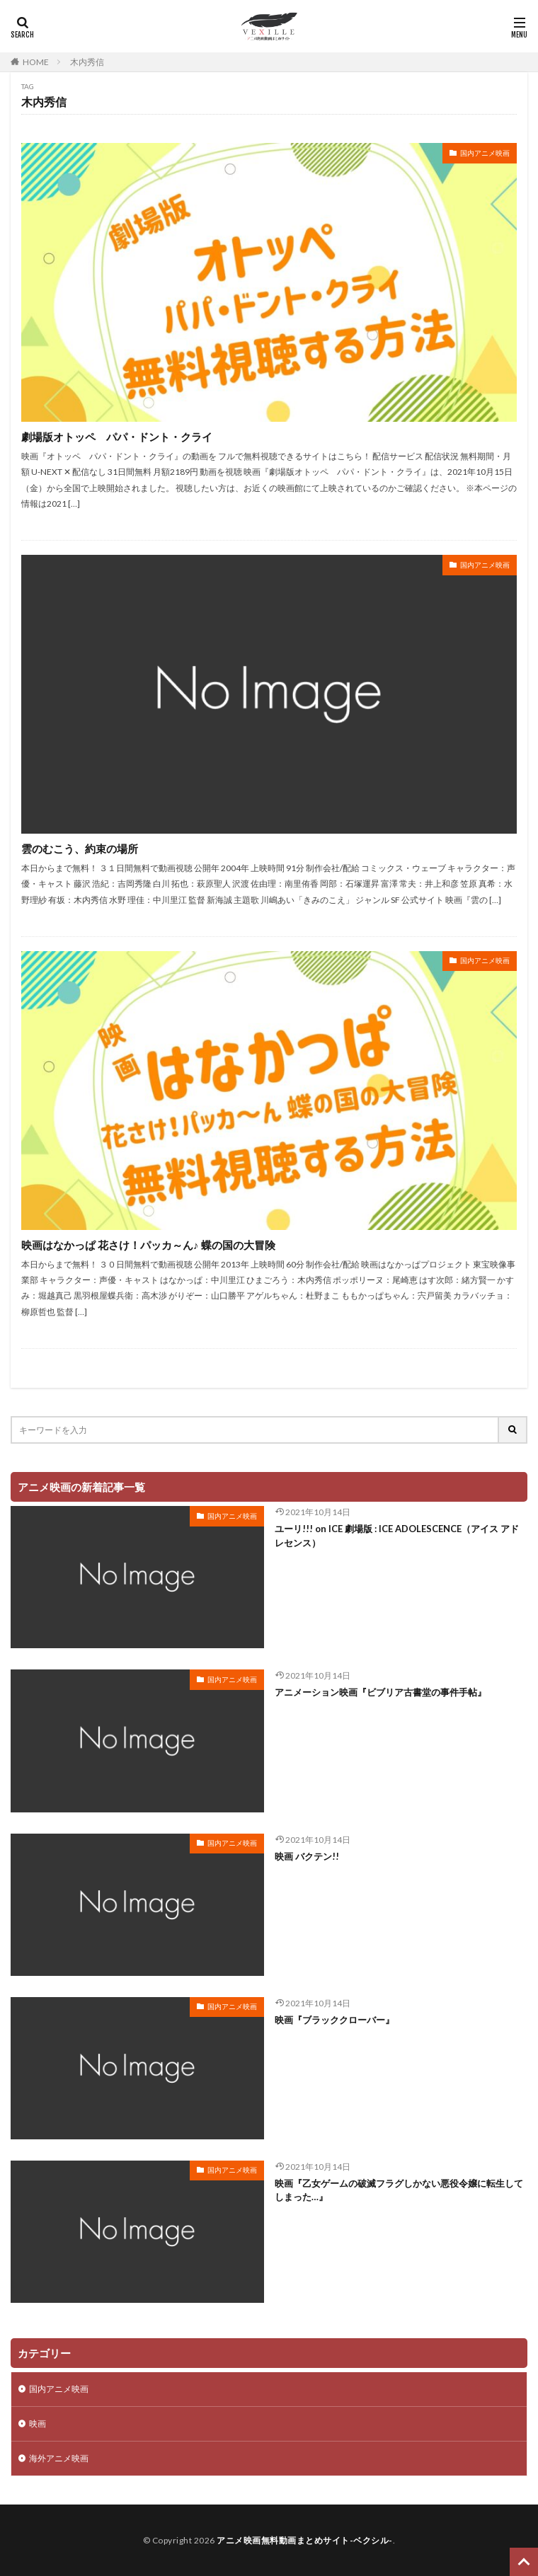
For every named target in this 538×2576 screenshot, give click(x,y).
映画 (37, 2423)
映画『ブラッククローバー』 (334, 2019)
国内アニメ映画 (485, 153)
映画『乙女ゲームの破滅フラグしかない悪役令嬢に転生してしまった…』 (399, 2190)
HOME (36, 62)
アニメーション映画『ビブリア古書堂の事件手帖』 (380, 1692)
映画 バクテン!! (307, 1856)
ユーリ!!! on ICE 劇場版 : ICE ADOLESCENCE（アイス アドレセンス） (397, 1535)
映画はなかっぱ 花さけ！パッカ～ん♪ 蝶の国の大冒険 (148, 1244)
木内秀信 (87, 62)
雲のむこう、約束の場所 (79, 848)
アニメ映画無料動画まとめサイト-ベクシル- (305, 2540)
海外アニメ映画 (58, 2458)
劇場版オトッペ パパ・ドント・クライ (116, 436)
